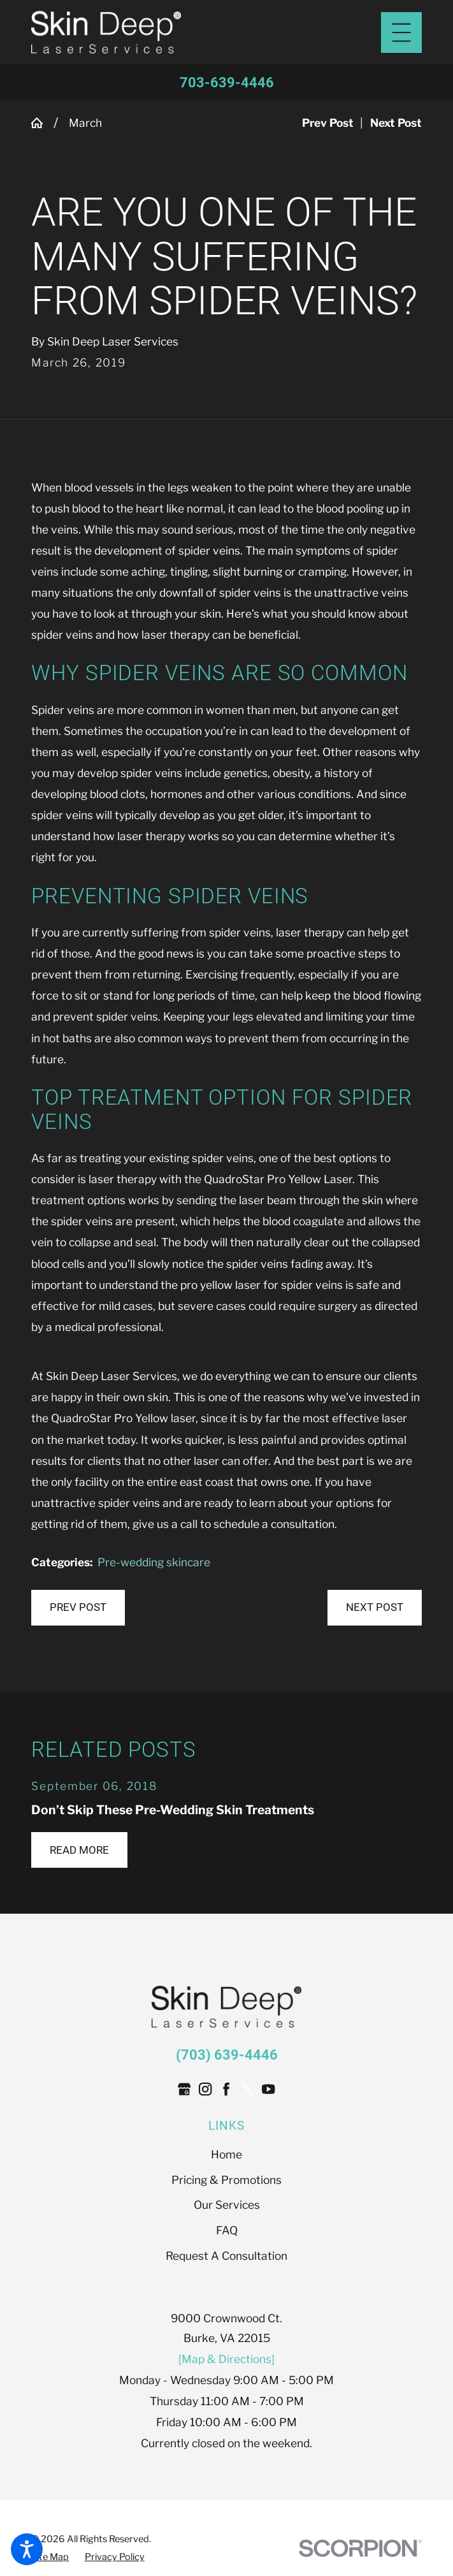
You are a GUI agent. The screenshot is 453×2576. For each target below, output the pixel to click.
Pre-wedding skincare (153, 1562)
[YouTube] (268, 2089)
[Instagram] (205, 2089)
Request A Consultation (226, 2255)
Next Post (374, 1607)
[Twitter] (247, 2089)
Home (226, 2154)
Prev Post (78, 1607)
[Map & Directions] (226, 2359)
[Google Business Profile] (184, 2089)
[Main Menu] (401, 32)
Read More (79, 1850)
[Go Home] (42, 122)
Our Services (227, 2204)
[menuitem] (226, 2154)
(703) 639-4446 (227, 2055)
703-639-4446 (227, 83)
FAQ (227, 2230)
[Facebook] (226, 2089)
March (85, 122)
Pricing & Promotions (226, 2180)
